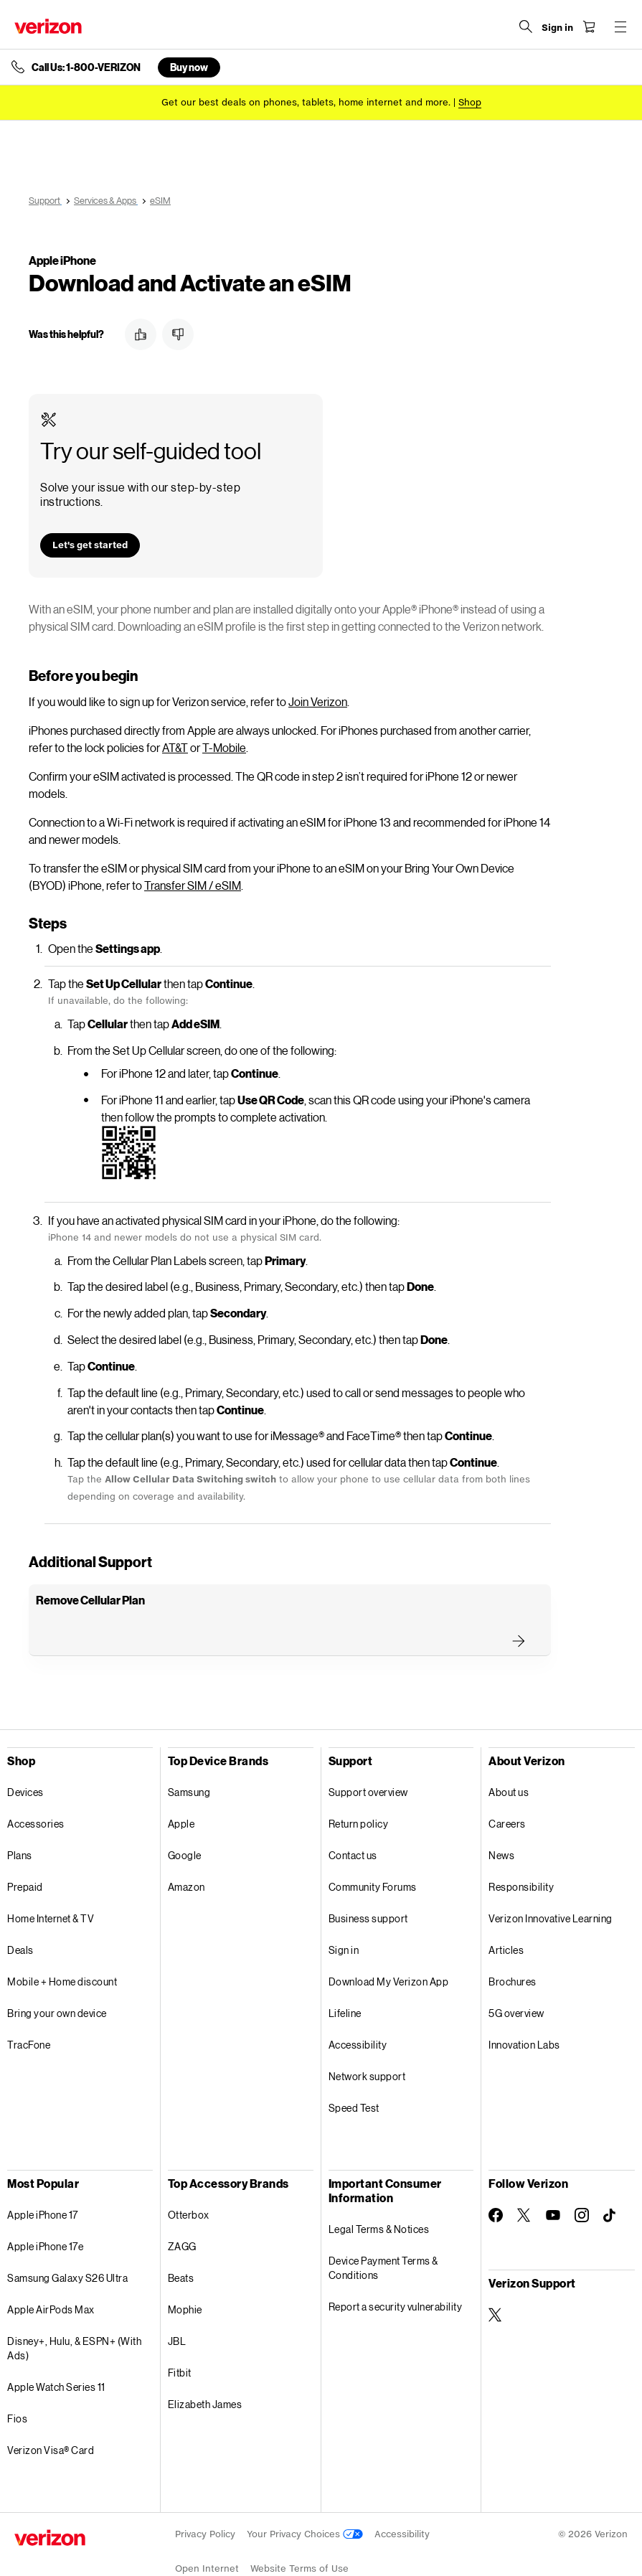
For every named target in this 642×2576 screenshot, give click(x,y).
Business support (368, 1884)
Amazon (186, 1852)
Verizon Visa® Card (50, 2416)
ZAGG (182, 2212)
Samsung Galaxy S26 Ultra (67, 2243)
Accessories (36, 1789)
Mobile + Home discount (62, 1947)
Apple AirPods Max (51, 2275)
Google (185, 1821)
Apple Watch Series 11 (56, 2352)
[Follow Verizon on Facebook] (495, 2180)
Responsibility (521, 1852)
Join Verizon (317, 667)
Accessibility (358, 2010)
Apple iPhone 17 (42, 2180)
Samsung (189, 1758)
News (501, 1821)
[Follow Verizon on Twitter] (524, 2180)
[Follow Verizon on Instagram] (582, 2180)
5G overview (516, 1979)
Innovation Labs (524, 2010)
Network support (367, 2042)
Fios (17, 2384)
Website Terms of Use (299, 2534)
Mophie (185, 2275)
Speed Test (354, 2073)
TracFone (28, 2010)
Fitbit (180, 2338)
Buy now (189, 67)
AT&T (175, 713)
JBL (177, 2306)
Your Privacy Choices (305, 2499)
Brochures (512, 1947)
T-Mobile (224, 713)
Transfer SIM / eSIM (192, 850)
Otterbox (188, 2180)
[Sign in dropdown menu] (557, 28)
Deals (20, 1915)
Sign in (344, 1915)
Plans (19, 1821)
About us (508, 1758)
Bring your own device (57, 1979)
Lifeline (345, 1979)
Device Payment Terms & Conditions (383, 2233)
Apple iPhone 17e (45, 2212)
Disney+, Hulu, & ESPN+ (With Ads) (74, 2313)
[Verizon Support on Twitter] (495, 2280)
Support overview (368, 1758)
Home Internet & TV (50, 1884)
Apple (181, 1789)
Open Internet (207, 2534)
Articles (506, 1915)
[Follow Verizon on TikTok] (610, 2181)
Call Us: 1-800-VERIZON (86, 67)
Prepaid (25, 1852)
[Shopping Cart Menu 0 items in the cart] (589, 26)
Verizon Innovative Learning (550, 1884)
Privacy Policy (205, 2499)
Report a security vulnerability (396, 2272)
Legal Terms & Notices (379, 2195)
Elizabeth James (205, 2370)
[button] (140, 334)
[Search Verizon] (526, 26)
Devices (25, 1758)
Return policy (359, 1789)
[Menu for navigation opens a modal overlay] (620, 26)
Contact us (353, 1821)
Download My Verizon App (389, 1947)
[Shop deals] (469, 102)
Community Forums (373, 1852)
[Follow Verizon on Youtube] (553, 2180)
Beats (181, 2243)
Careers (507, 1789)
